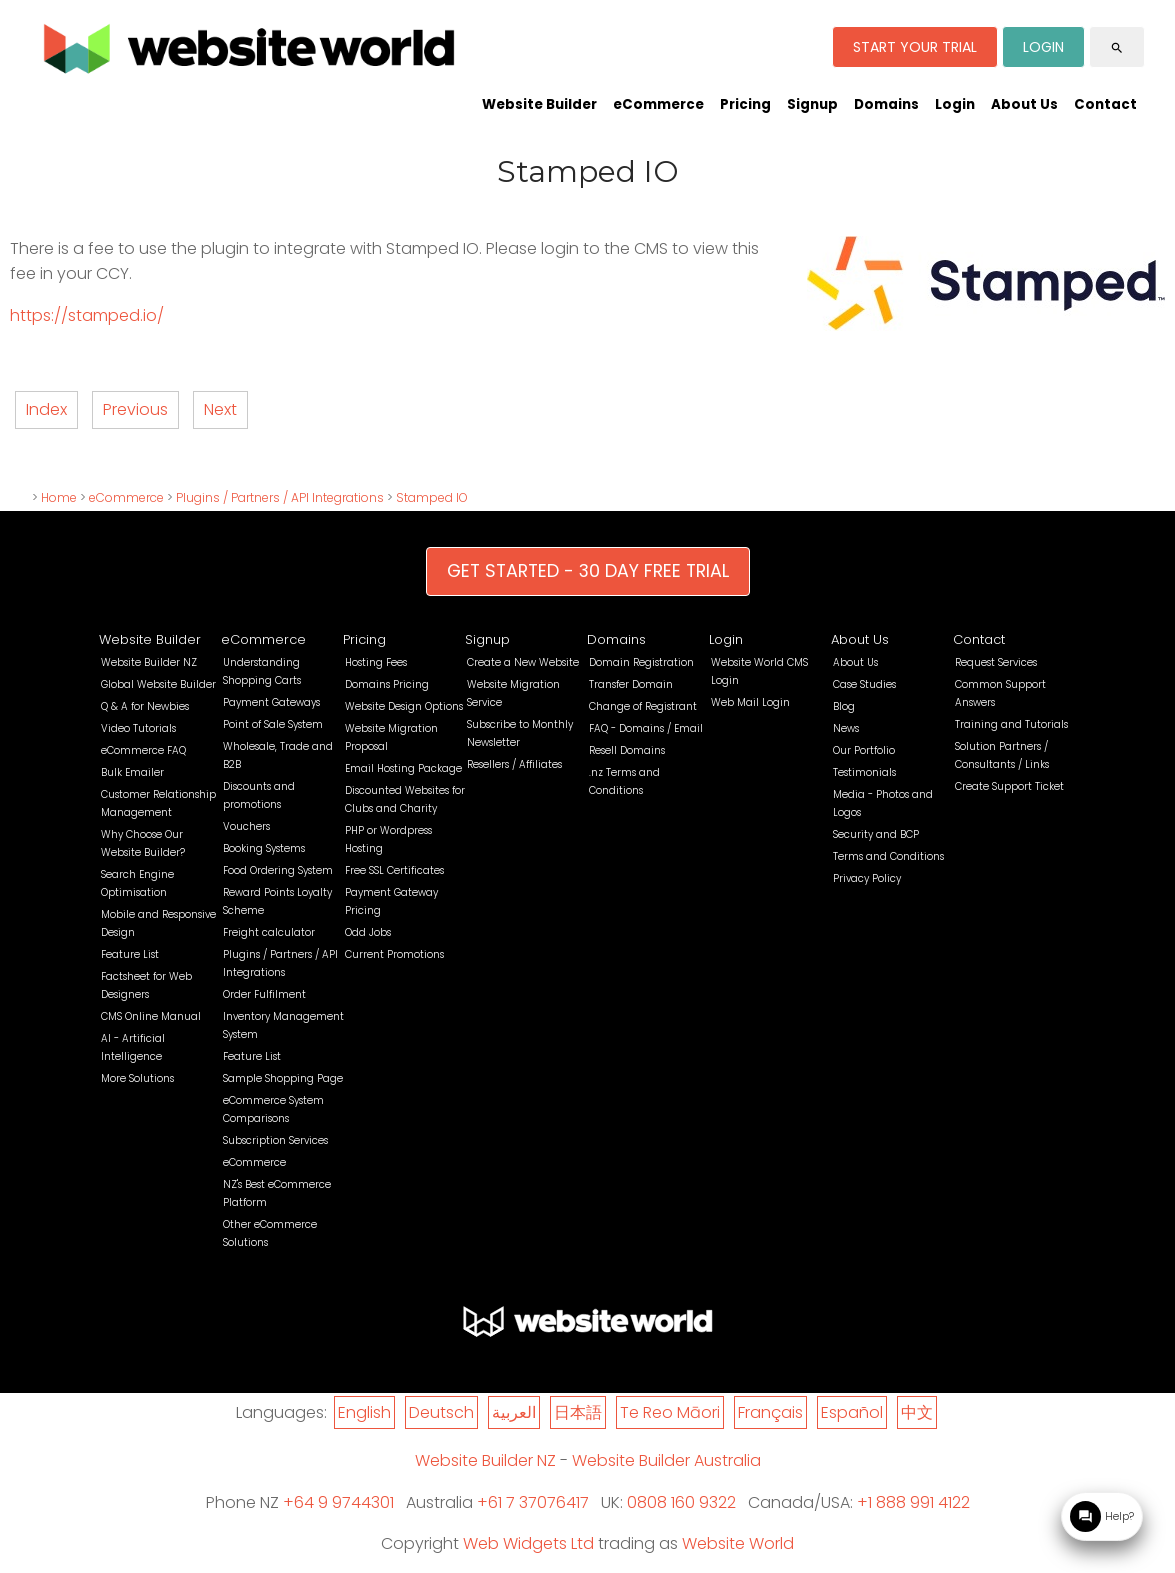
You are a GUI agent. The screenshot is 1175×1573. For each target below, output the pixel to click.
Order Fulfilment (264, 994)
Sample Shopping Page (283, 1078)
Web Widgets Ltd (528, 1543)
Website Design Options (404, 706)
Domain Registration (641, 662)
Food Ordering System (278, 870)
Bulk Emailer (132, 772)
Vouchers (246, 826)
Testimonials (864, 772)
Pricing (745, 104)
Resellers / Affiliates (514, 764)
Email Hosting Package (403, 768)
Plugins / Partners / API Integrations (280, 497)
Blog (844, 706)
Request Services (996, 662)
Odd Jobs (368, 932)
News (846, 728)
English (364, 1412)
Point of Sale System (273, 724)
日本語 (578, 1412)
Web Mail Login (750, 702)
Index (46, 409)
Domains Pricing (387, 684)
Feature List (130, 954)
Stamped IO (432, 497)
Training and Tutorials (1011, 724)
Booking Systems (264, 848)
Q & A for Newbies (145, 706)
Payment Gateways (271, 702)
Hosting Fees (376, 662)
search (1117, 48)
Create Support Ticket (1009, 786)
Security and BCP (876, 834)
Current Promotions (394, 954)
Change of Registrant (643, 706)
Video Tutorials (138, 728)
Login (955, 104)
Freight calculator (269, 932)
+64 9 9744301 (338, 1502)
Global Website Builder (158, 684)
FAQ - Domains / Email (646, 728)
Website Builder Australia (666, 1460)
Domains (886, 104)
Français (770, 1412)
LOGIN (1043, 47)
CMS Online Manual (151, 1016)
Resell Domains (627, 750)
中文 (917, 1412)
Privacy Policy (867, 878)
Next (220, 409)
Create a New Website (523, 662)
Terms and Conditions (888, 856)
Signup (812, 104)
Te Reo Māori (670, 1412)
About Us (1024, 104)
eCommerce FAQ (143, 750)
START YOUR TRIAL (915, 47)
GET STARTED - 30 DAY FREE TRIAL (588, 571)
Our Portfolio (864, 750)
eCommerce (658, 104)
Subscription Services (275, 1140)
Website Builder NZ (149, 662)
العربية (514, 1412)
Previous (135, 409)
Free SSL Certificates (394, 870)
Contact (1105, 104)
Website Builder (539, 104)
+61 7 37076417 (533, 1502)
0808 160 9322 (681, 1502)
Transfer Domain (631, 684)
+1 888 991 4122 (913, 1502)
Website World (738, 1543)
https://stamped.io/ (87, 315)
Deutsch (441, 1412)
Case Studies (864, 684)
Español (852, 1412)
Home (59, 497)
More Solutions (137, 1078)
